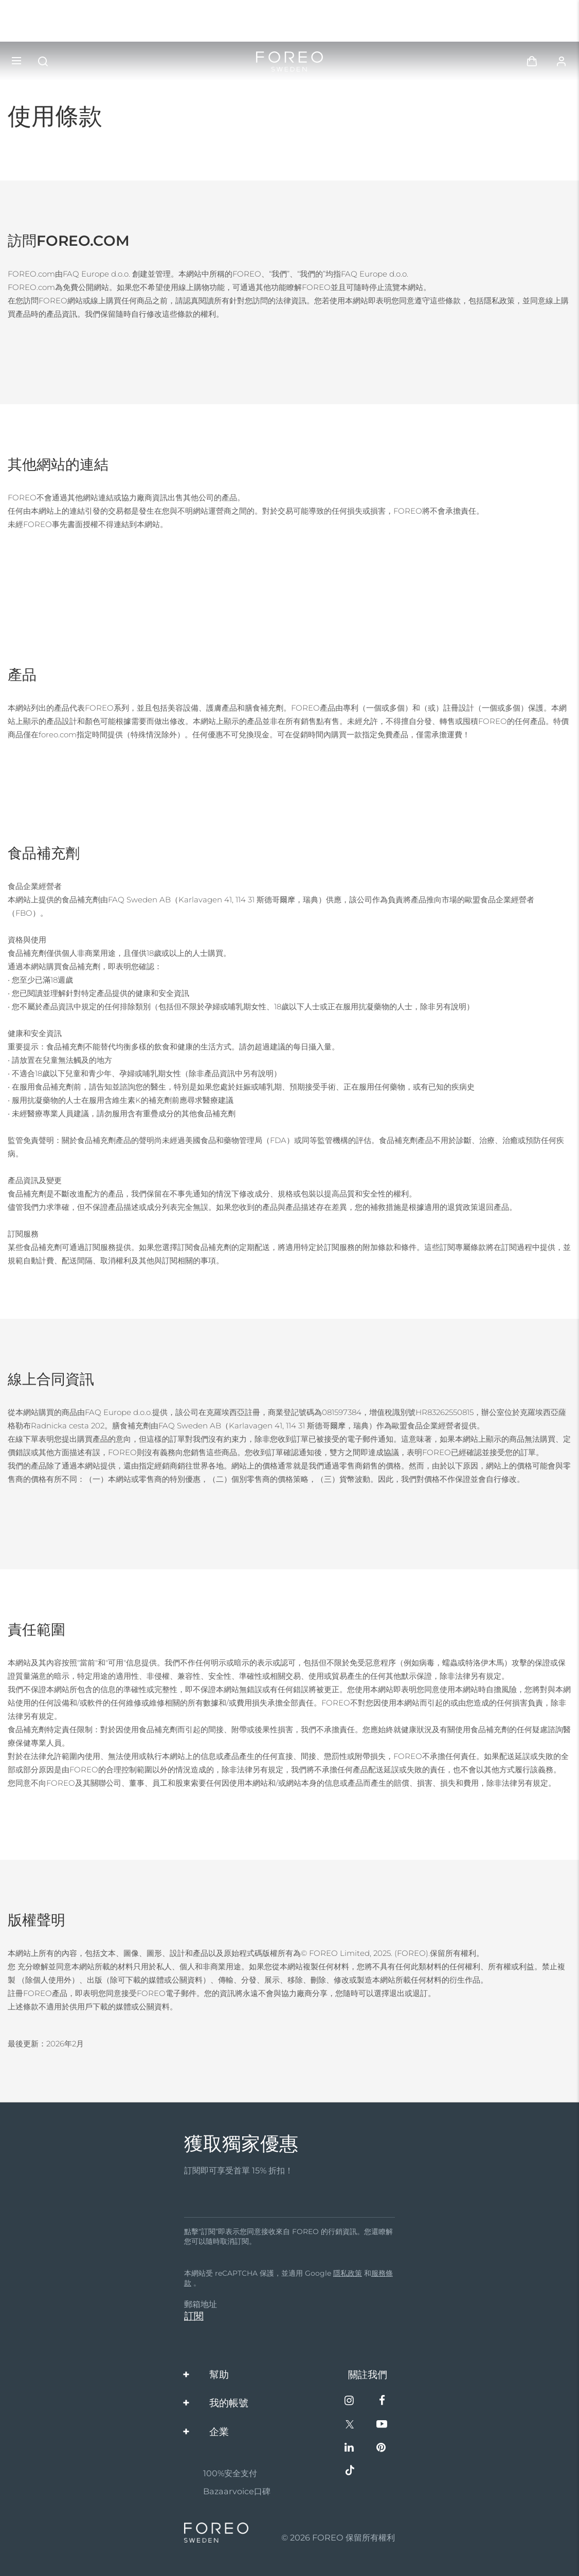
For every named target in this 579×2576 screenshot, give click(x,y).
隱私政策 (347, 2273)
